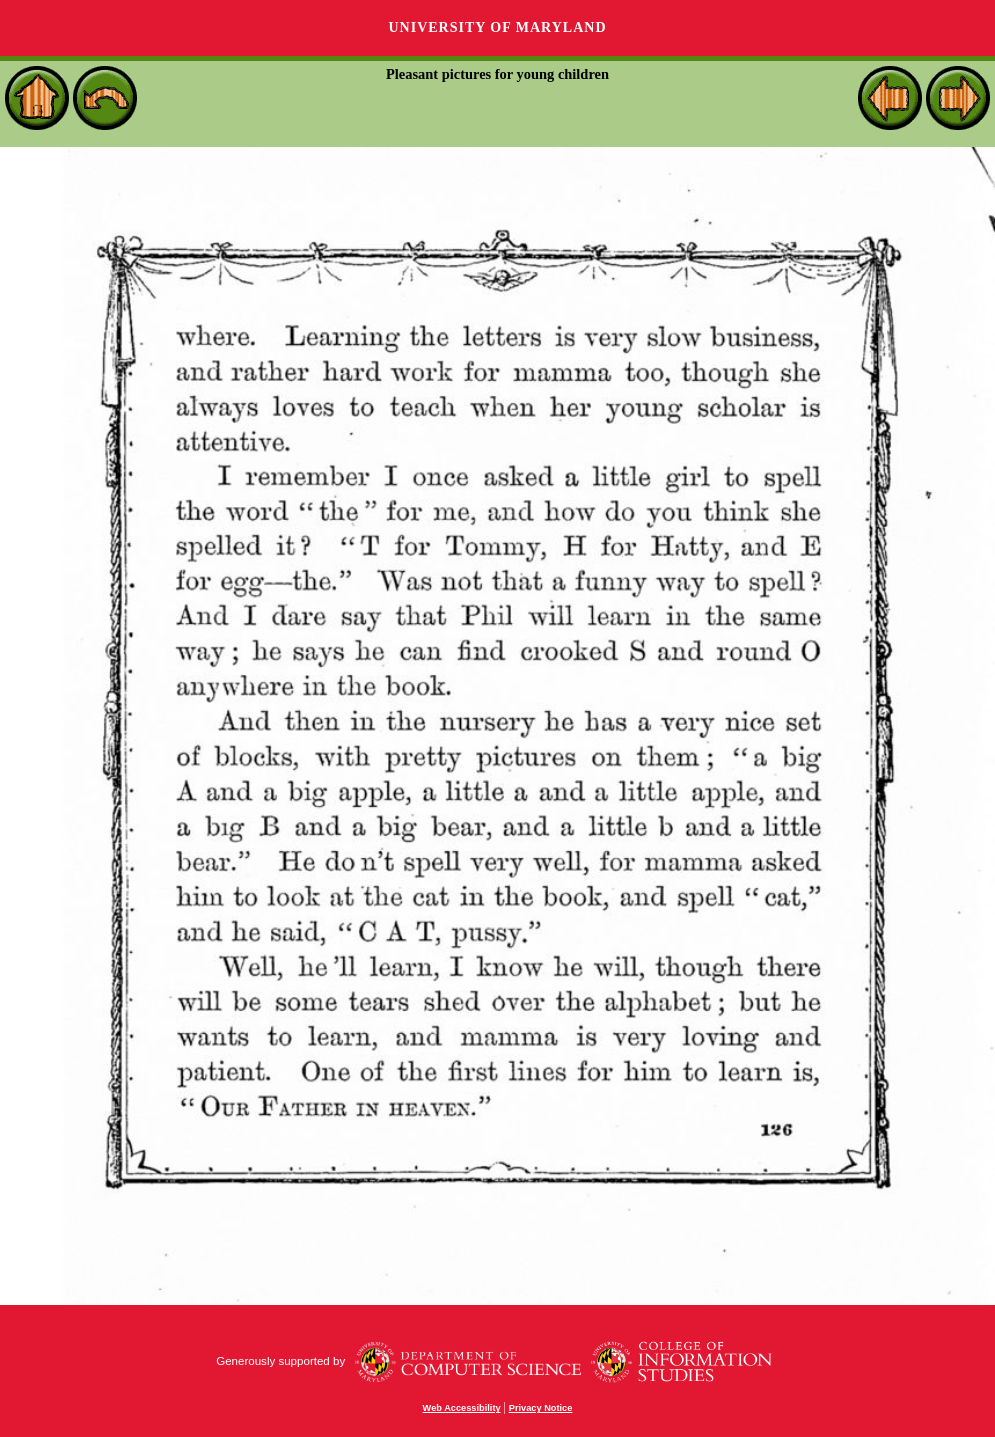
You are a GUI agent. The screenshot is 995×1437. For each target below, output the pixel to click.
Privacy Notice (541, 1408)
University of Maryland (497, 27)
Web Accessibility (462, 1408)
